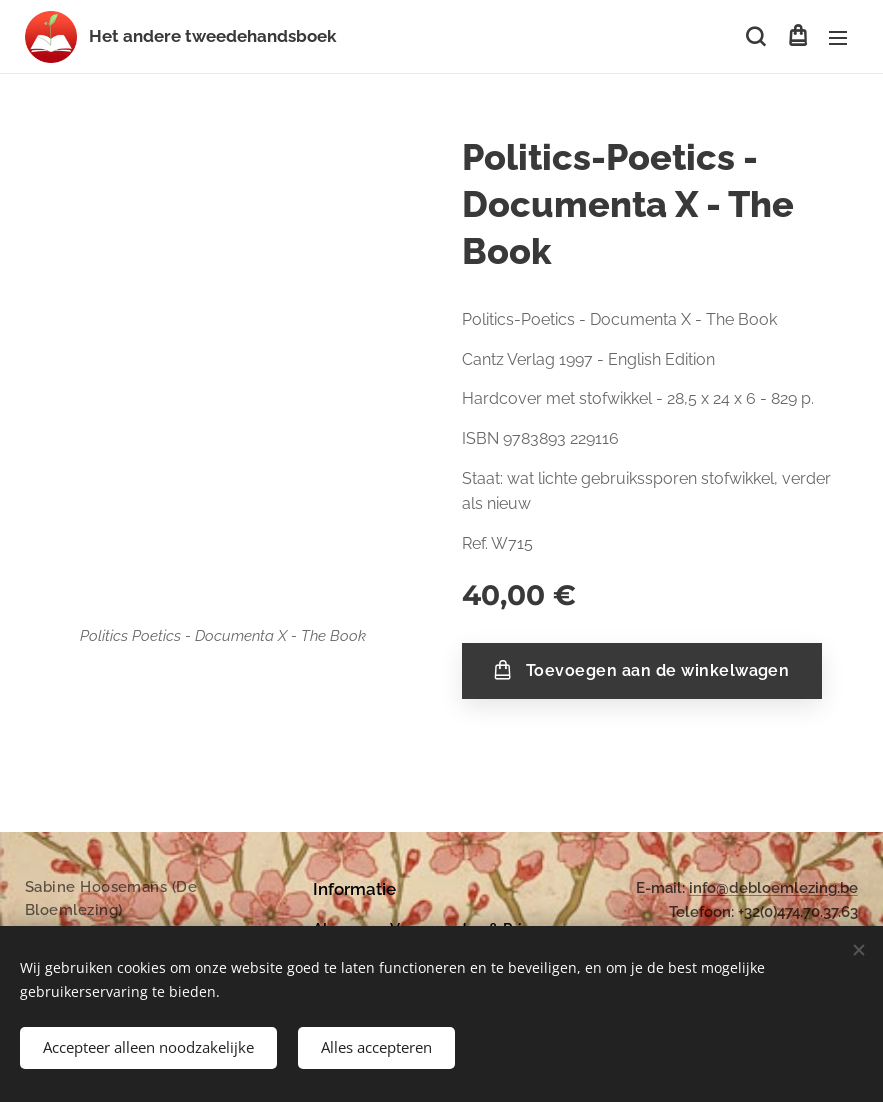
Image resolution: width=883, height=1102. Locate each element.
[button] (755, 37)
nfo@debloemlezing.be (775, 888)
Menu (838, 38)
